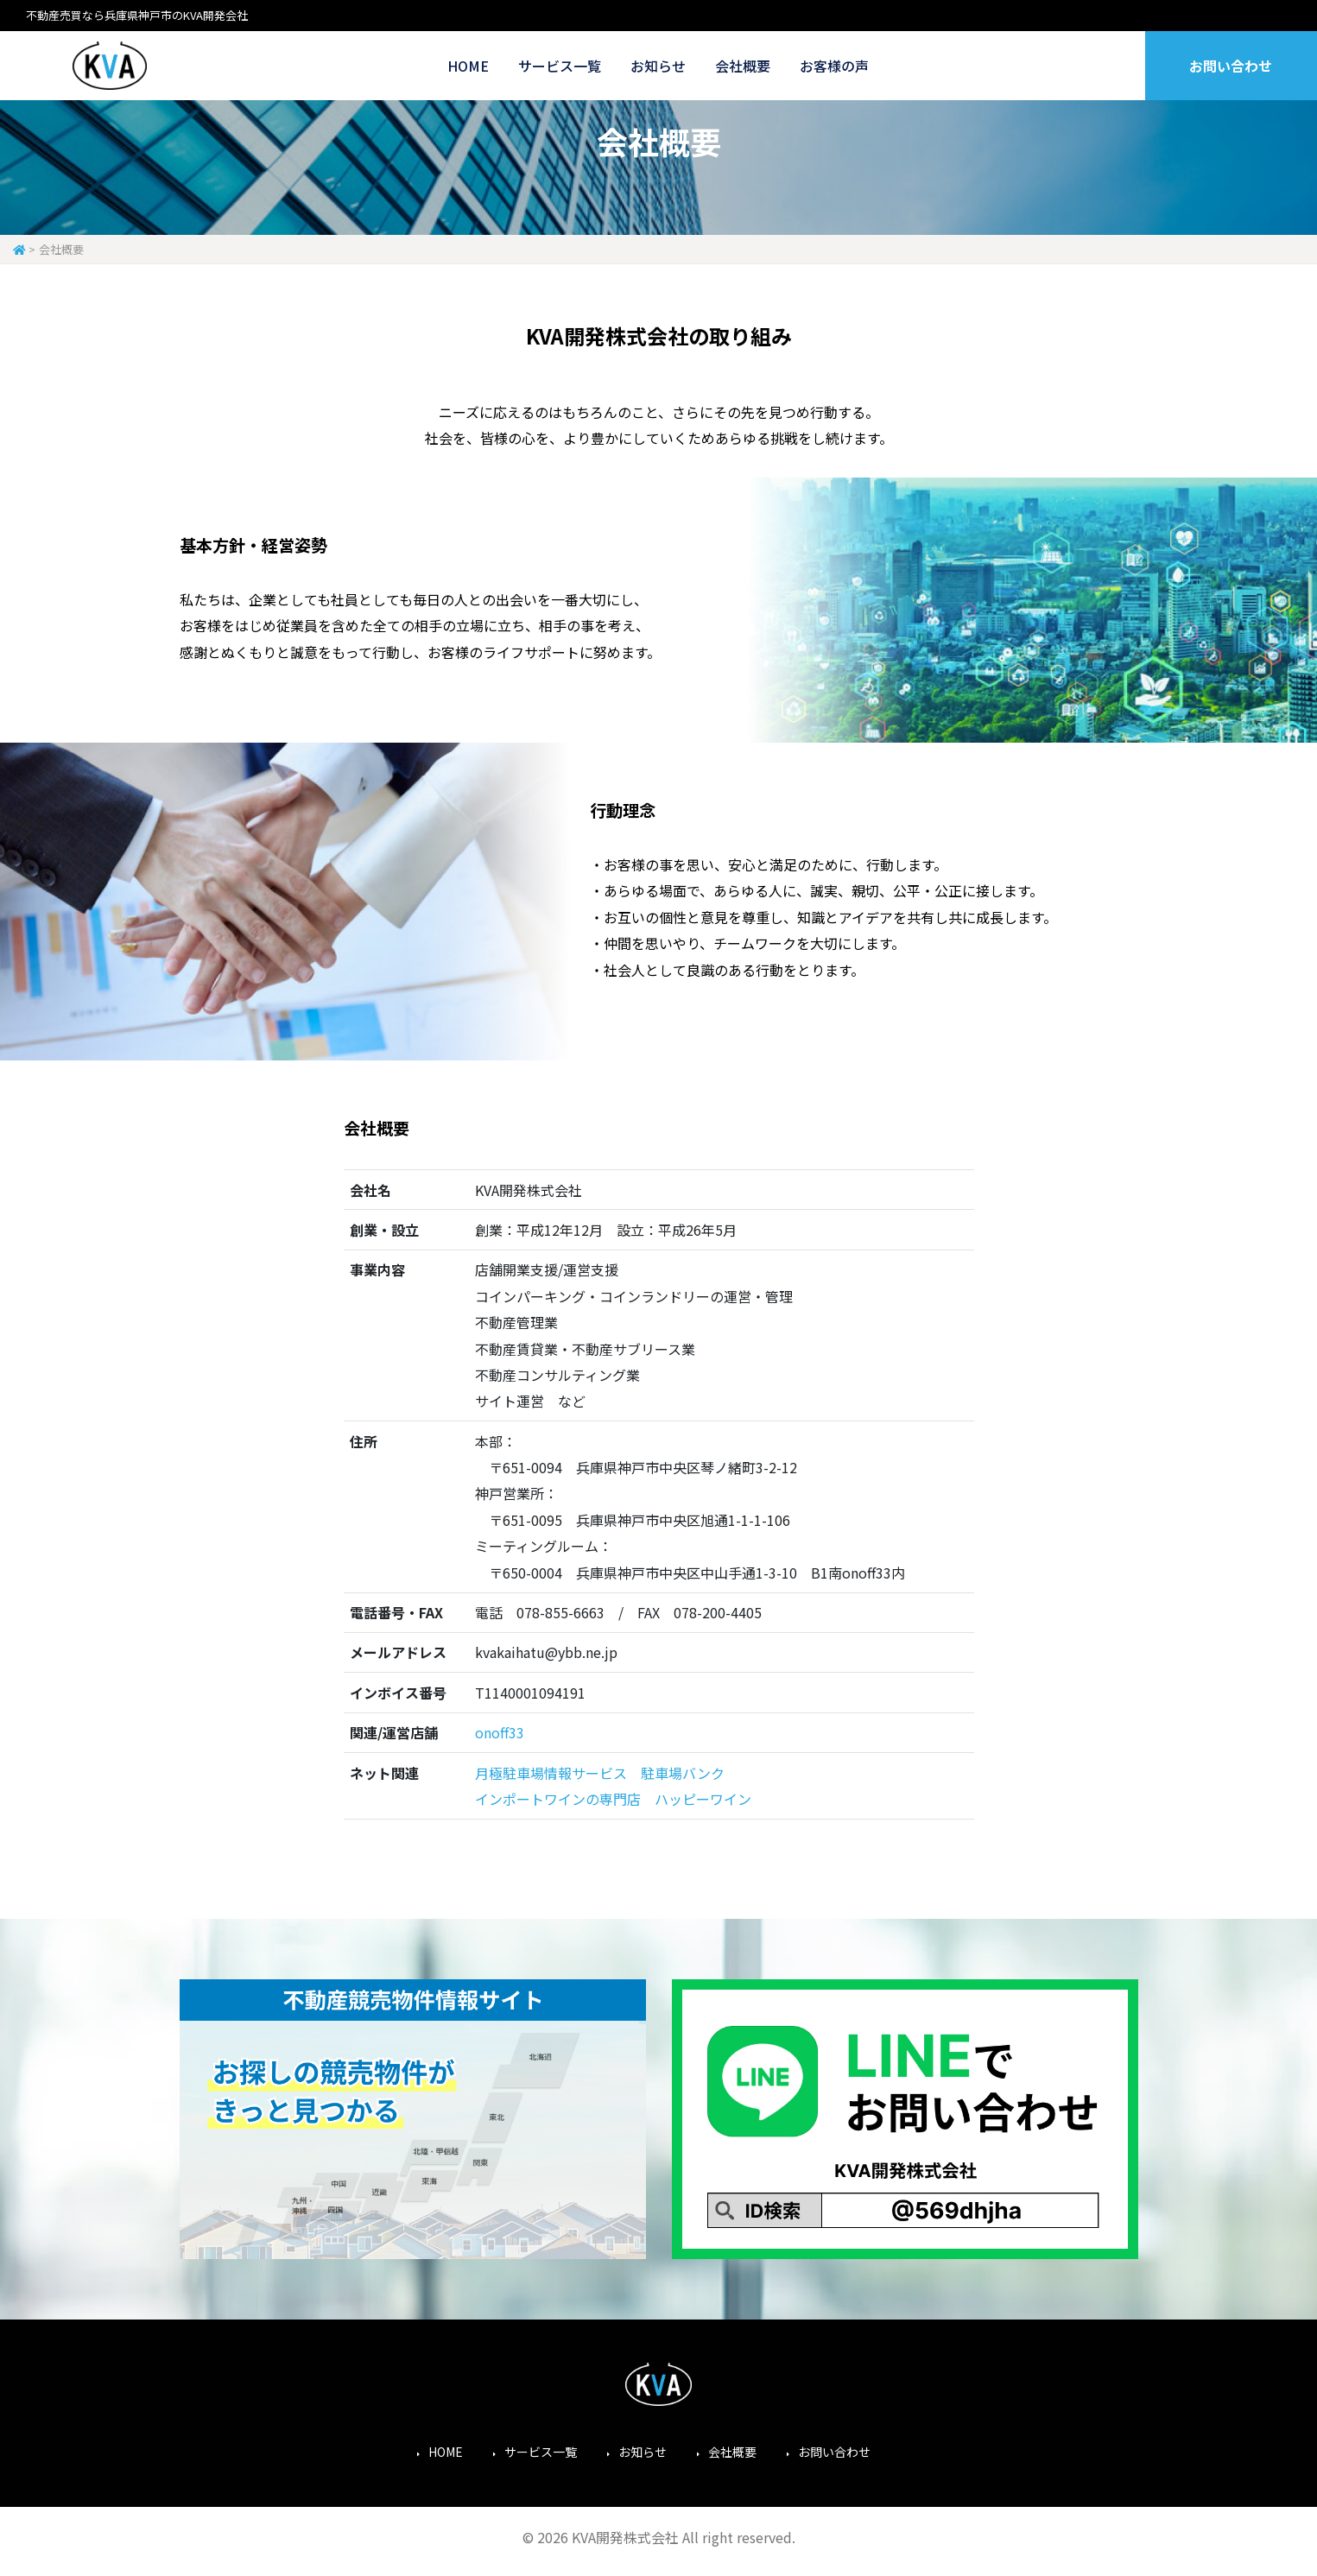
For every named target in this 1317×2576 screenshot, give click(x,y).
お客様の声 (834, 65)
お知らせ (658, 65)
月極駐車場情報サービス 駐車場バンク (600, 1773)
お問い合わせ (1230, 65)
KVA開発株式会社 (109, 65)
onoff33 (499, 1732)
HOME (468, 65)
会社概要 (742, 65)
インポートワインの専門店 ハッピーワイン (613, 1798)
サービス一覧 (559, 65)
